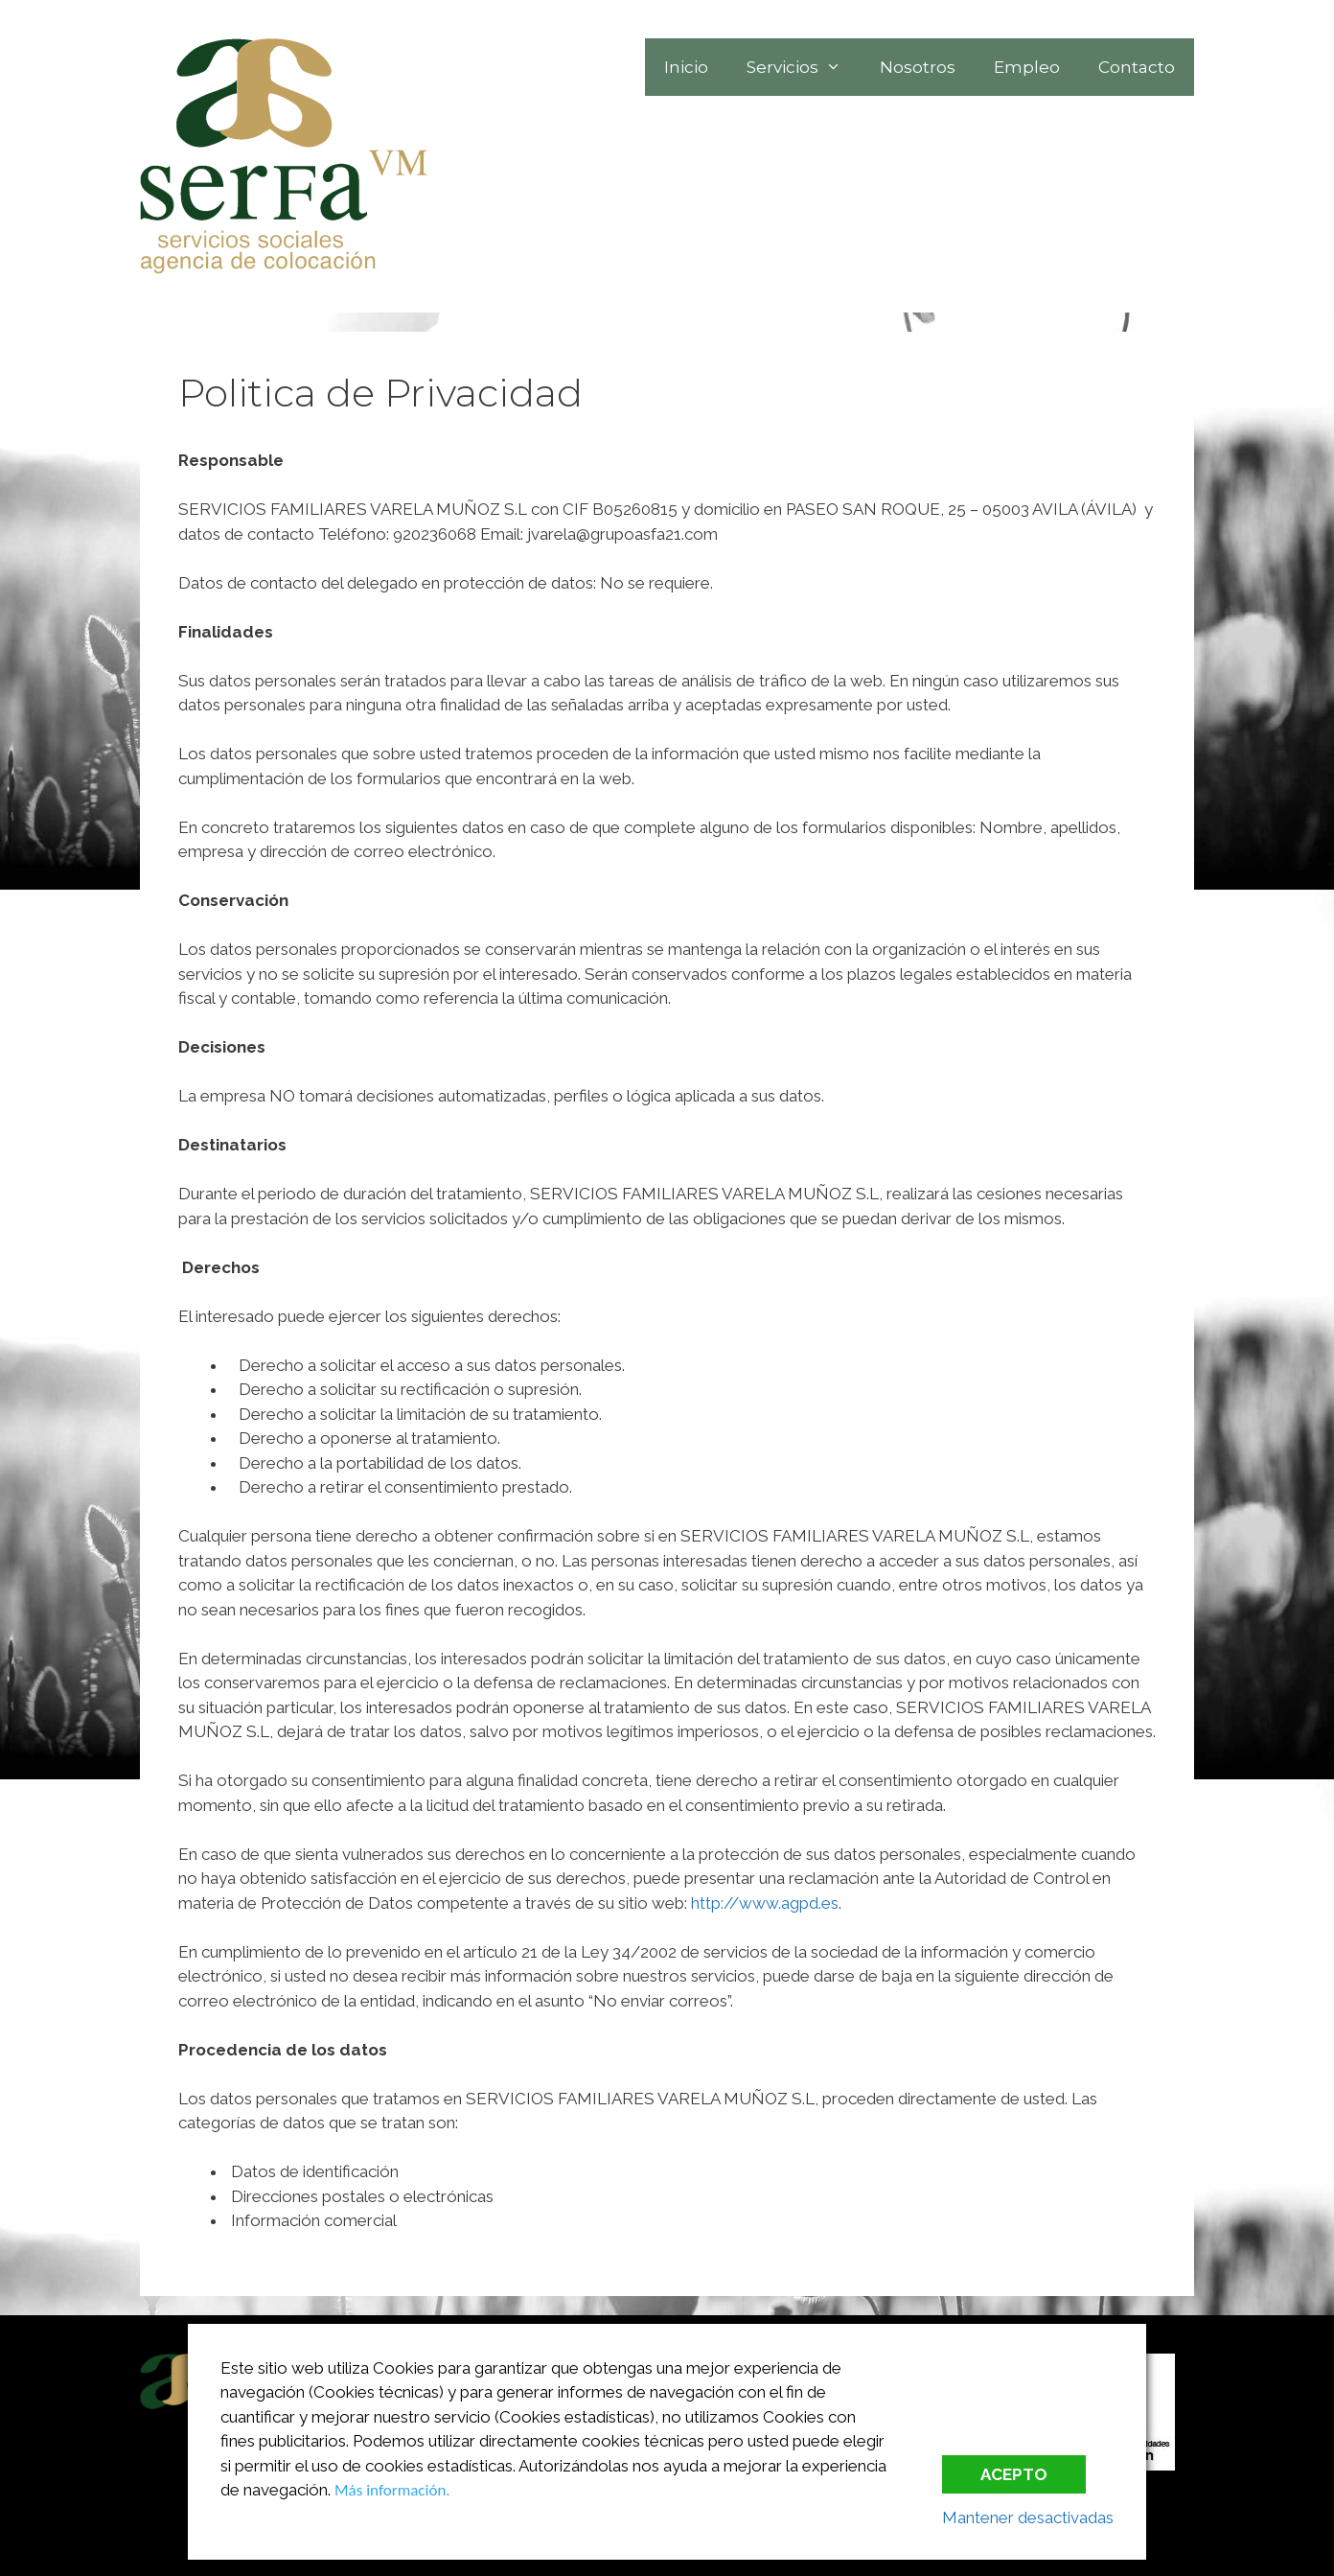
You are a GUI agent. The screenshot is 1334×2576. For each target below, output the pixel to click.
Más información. (392, 2490)
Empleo (1027, 67)
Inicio (686, 67)
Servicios (804, 67)
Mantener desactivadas (1028, 2517)
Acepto (1013, 2474)
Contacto (1136, 67)
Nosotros (917, 67)
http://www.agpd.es (765, 1903)
